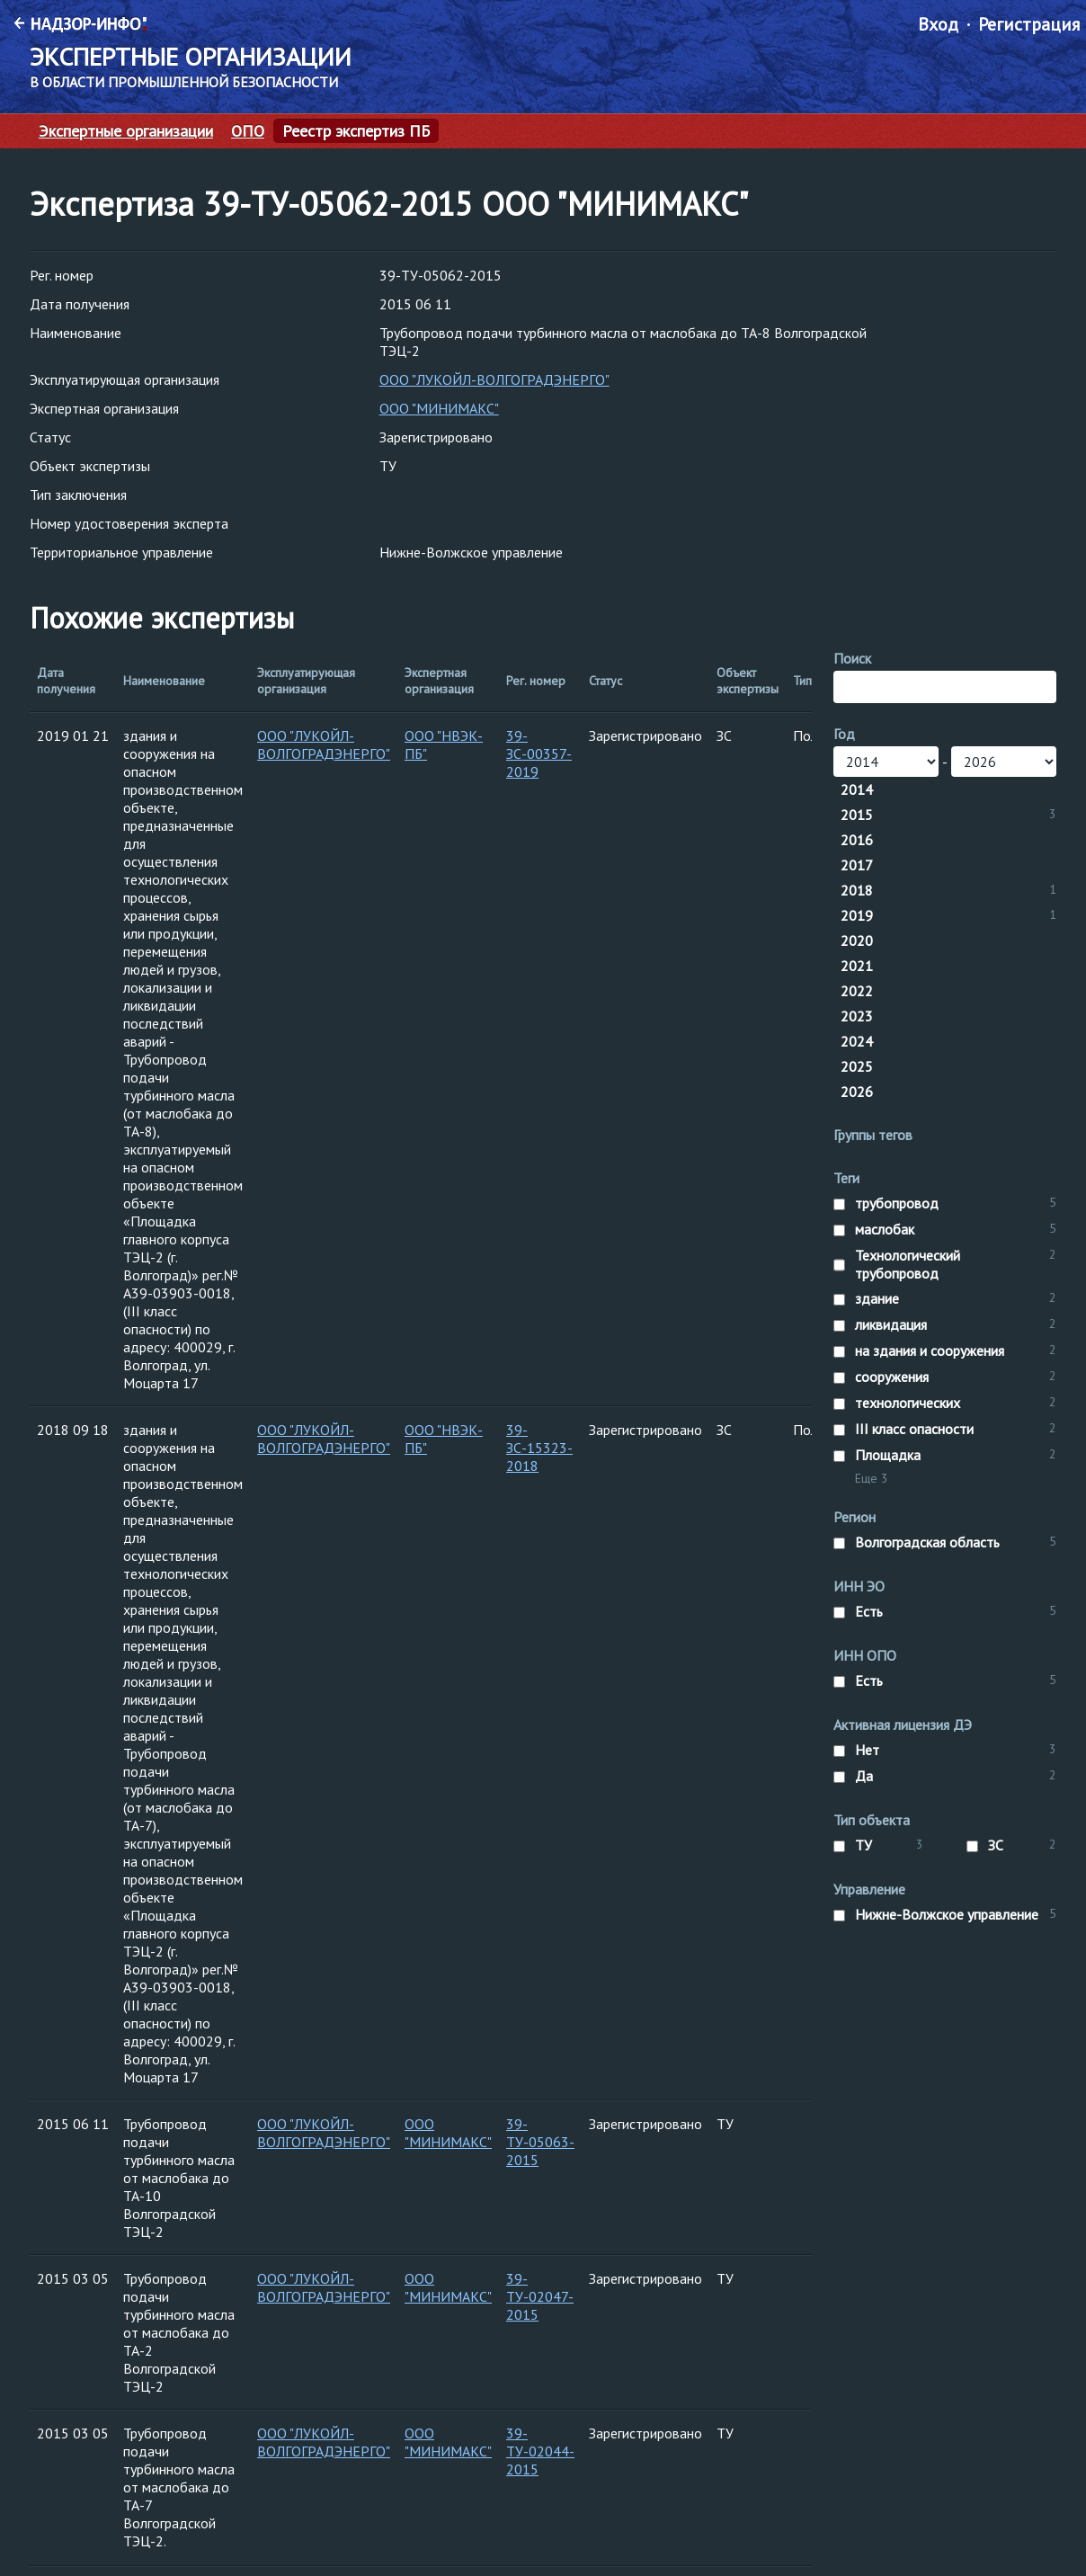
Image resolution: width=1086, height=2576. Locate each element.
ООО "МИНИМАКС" (439, 408)
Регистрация (1029, 24)
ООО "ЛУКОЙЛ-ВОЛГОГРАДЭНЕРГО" (494, 379)
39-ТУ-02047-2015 (540, 2296)
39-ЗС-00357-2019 (539, 753)
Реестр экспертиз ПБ (356, 131)
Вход (938, 24)
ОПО (247, 131)
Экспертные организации (126, 131)
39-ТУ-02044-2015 (540, 2451)
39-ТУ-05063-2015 (540, 2142)
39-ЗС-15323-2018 (539, 1448)
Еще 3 (871, 1478)
